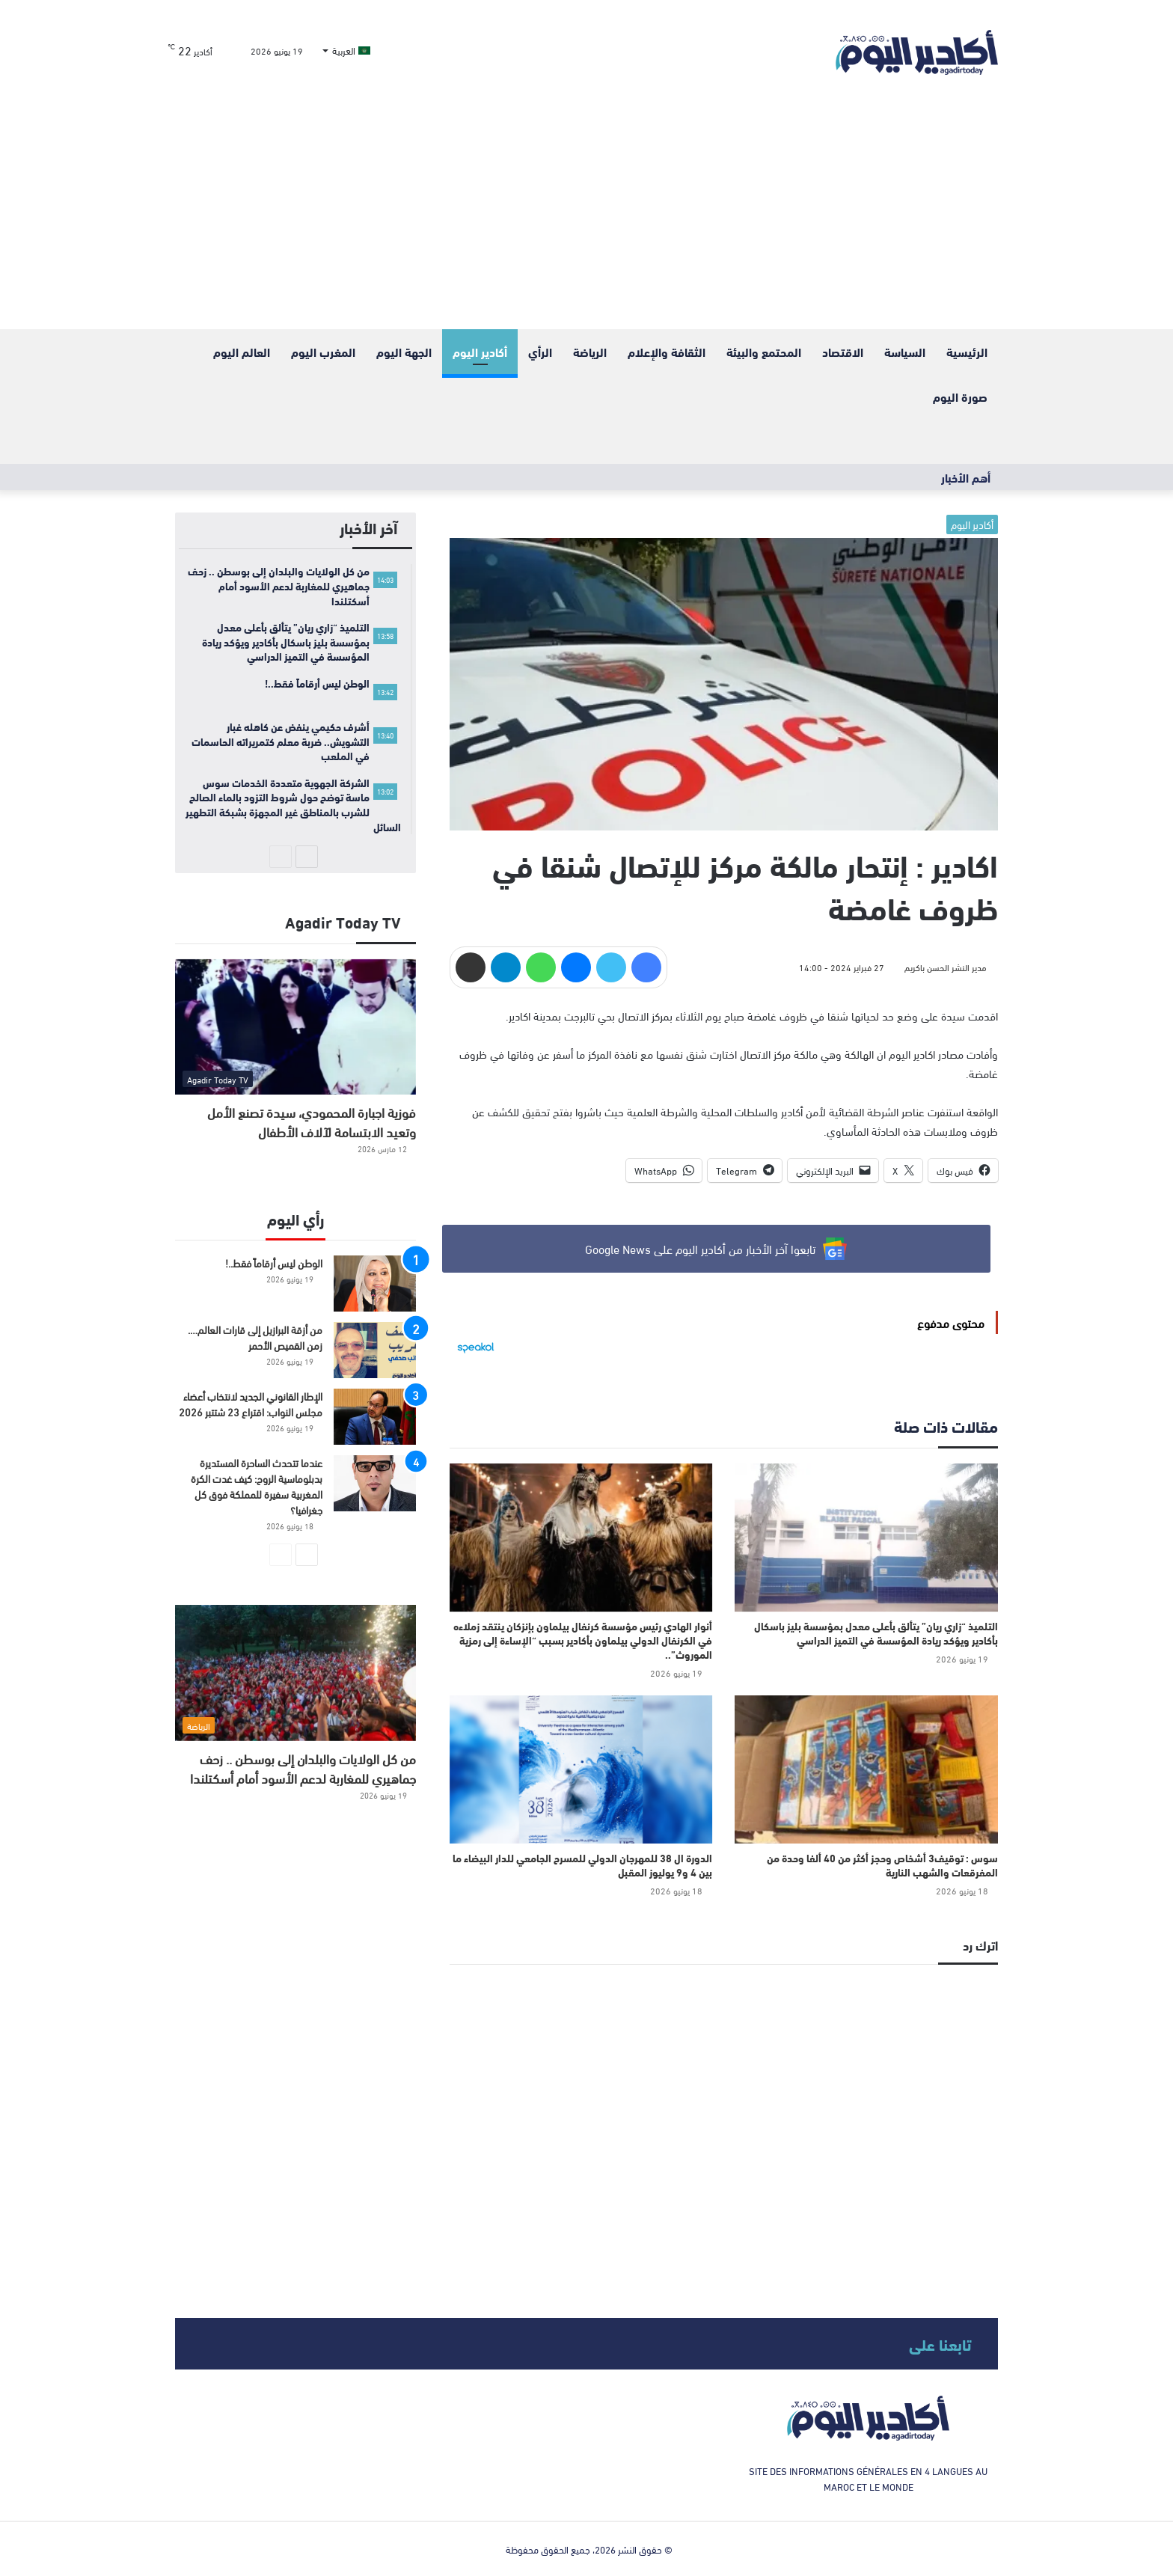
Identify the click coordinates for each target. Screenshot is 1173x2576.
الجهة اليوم (404, 351)
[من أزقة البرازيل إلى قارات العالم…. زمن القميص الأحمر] (375, 1350)
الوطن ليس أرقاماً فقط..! (273, 1262)
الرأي (540, 351)
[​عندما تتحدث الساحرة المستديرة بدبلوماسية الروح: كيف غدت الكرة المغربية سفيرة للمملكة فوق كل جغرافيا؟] (375, 1483)
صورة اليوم (960, 396)
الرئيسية (966, 351)
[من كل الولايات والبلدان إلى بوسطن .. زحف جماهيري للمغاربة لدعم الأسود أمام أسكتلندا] (295, 1672)
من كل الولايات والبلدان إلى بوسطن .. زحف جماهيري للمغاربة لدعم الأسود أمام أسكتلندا (303, 1768)
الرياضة (590, 351)
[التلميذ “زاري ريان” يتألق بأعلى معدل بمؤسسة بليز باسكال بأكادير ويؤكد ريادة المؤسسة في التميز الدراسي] (866, 1537)
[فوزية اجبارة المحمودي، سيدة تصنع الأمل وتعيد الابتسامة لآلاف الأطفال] (295, 1027)
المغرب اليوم (323, 351)
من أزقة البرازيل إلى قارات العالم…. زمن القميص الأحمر (255, 1337)
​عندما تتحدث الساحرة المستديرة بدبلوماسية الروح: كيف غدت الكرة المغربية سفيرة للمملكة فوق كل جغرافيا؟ (256, 1486)
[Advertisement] (586, 217)
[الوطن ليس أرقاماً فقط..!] (375, 1283)
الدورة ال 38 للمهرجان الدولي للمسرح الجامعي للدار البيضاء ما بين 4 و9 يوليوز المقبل (582, 1865)
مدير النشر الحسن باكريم (945, 966)
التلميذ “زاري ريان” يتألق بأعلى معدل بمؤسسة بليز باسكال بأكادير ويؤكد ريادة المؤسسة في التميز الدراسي (876, 1633)
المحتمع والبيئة (763, 351)
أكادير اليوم (480, 351)
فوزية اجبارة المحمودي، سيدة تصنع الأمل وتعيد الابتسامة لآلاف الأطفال (311, 1121)
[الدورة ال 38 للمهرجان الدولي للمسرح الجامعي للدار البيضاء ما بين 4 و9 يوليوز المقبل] (581, 1769)
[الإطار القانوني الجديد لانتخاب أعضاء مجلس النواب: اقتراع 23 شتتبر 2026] (375, 1417)
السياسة (904, 351)
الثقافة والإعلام (666, 351)
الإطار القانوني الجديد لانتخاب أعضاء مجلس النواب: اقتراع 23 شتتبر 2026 (250, 1403)
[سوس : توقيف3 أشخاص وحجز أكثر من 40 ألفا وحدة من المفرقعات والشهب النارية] (866, 1769)
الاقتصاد (842, 351)
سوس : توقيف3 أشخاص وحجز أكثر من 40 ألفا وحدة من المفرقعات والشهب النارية (882, 1865)
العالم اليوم (241, 351)
